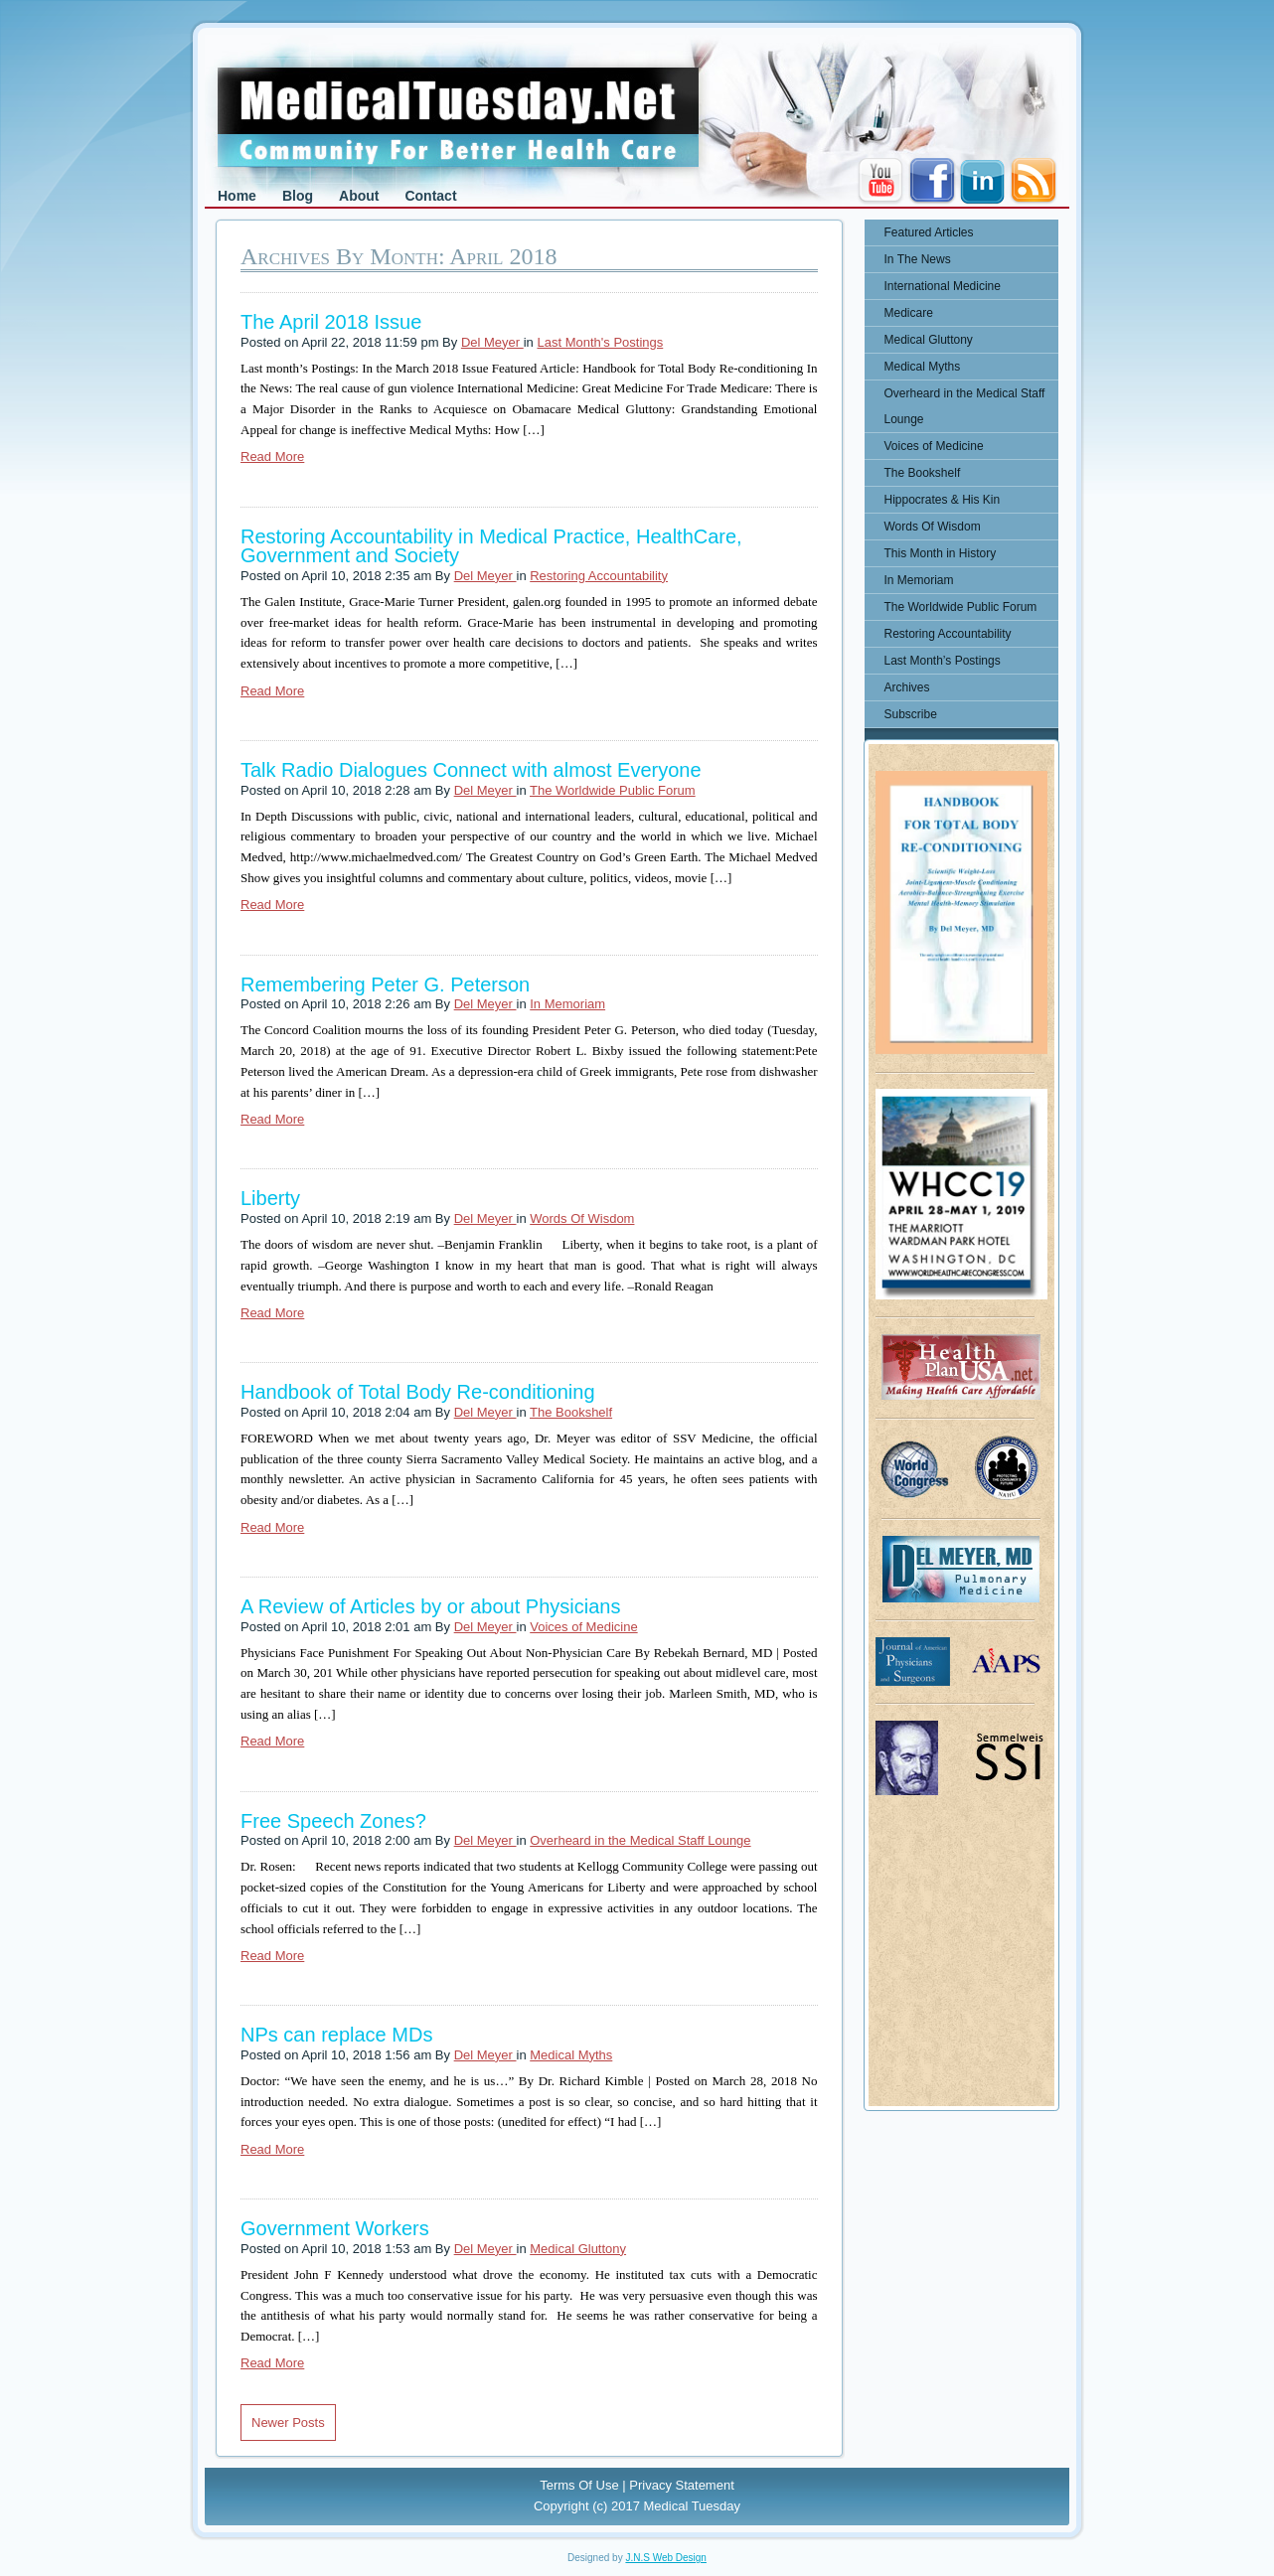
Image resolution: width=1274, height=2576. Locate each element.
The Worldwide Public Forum (613, 790)
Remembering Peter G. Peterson (385, 984)
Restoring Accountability (599, 575)
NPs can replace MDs (336, 2035)
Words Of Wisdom (582, 1218)
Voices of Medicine (583, 1626)
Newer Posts (288, 2422)
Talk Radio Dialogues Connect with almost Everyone (471, 770)
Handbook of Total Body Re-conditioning (417, 1392)
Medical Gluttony (578, 2248)
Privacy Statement (681, 2485)
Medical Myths (571, 2054)
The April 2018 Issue (330, 322)
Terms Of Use (579, 2485)
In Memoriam (567, 1003)
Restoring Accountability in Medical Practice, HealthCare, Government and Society (491, 546)
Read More (272, 456)
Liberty (270, 1198)
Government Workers (334, 2228)
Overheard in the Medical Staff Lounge (640, 1840)
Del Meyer (492, 342)
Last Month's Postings (600, 342)
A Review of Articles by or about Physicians (430, 1606)
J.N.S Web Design (666, 2557)
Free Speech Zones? (333, 1821)
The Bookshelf (571, 1412)
